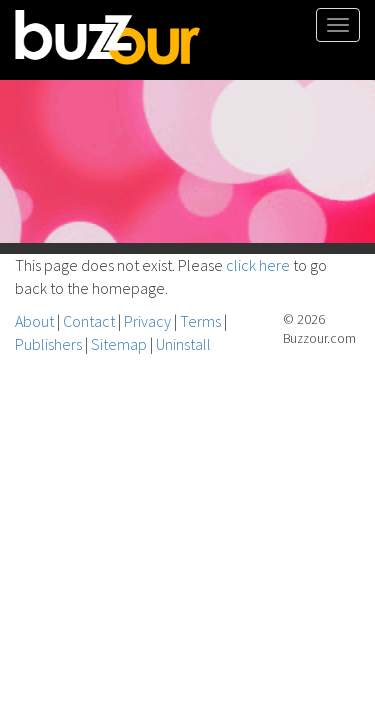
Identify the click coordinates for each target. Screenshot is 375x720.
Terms (200, 321)
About (34, 321)
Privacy (147, 321)
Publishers (48, 344)
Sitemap (119, 344)
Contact (89, 321)
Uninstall (183, 344)
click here (258, 265)
